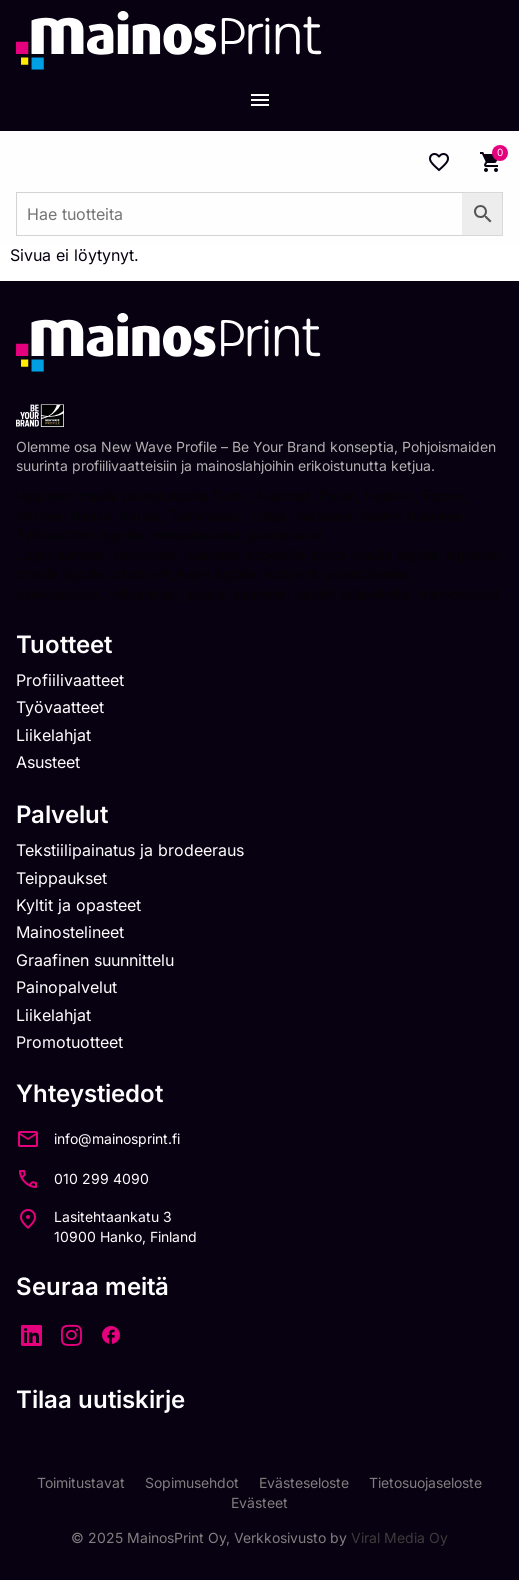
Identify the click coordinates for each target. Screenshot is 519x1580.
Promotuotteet (69, 1042)
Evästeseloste (304, 1482)
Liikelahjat (53, 735)
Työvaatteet (60, 707)
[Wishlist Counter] (439, 162)
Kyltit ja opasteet (78, 905)
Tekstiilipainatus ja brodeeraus (130, 850)
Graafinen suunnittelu (95, 960)
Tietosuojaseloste (425, 1482)
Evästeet (259, 1502)
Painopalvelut (66, 987)
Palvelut (62, 814)
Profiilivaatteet (70, 680)
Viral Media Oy (399, 1537)
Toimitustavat (81, 1482)
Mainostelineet (70, 932)
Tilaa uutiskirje (100, 1399)
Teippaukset (61, 878)
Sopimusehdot (192, 1482)
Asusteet (48, 762)
